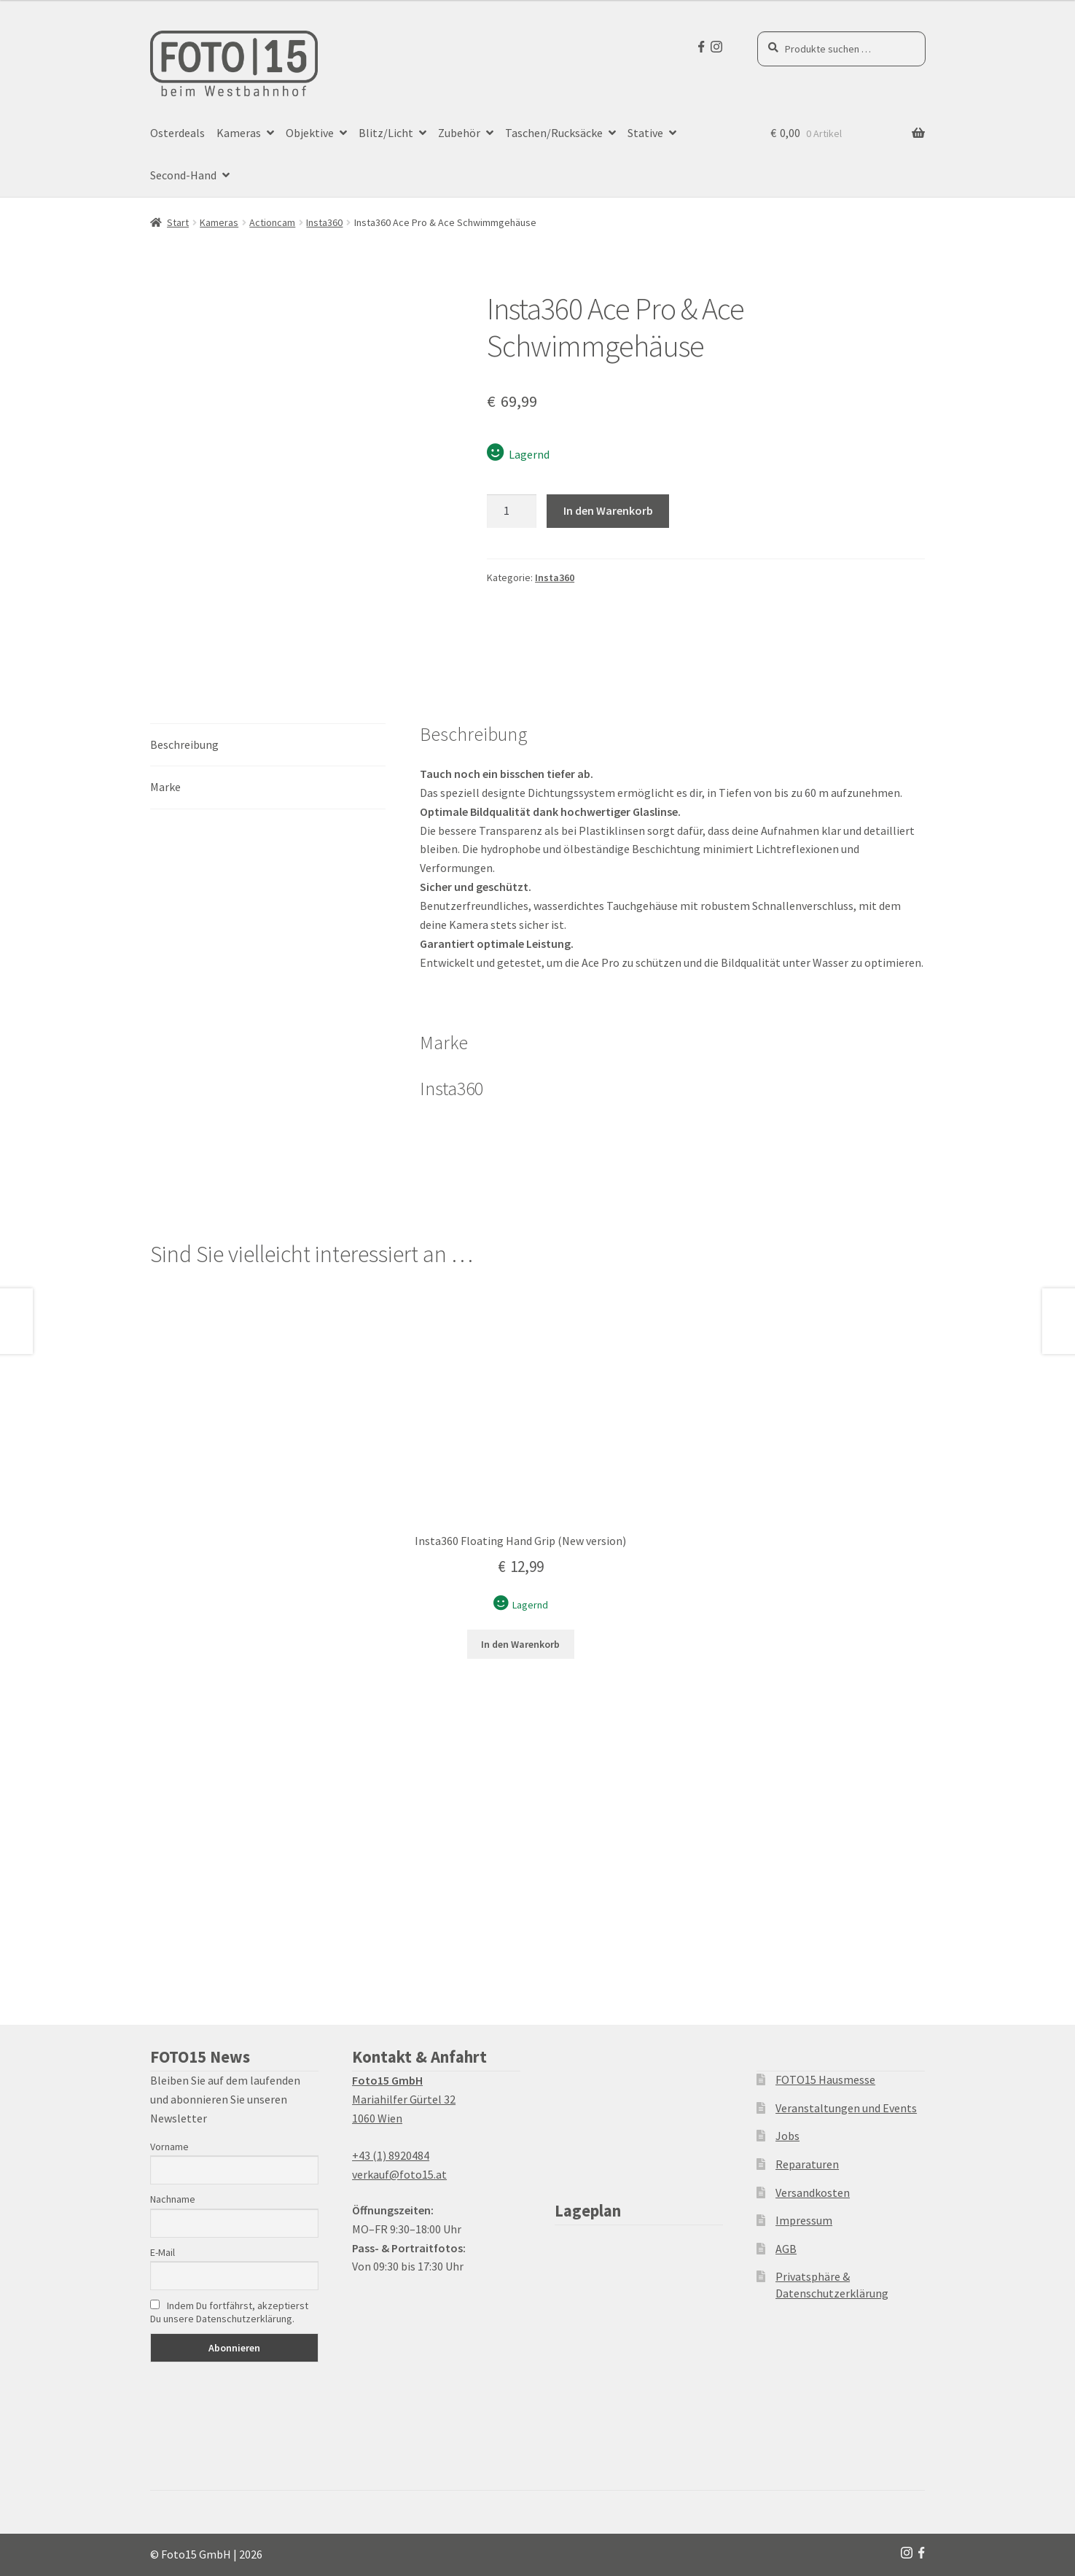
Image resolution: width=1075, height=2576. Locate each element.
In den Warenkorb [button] (520, 1644)
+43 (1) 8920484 (390, 2155)
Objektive (310, 132)
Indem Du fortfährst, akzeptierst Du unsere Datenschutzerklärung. (229, 2312)
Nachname (172, 2199)
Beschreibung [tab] (184, 744)
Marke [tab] (165, 786)
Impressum (803, 2220)
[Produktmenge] (511, 511)
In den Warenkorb (608, 510)
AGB (786, 2248)
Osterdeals (177, 132)
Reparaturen (807, 2164)
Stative (645, 132)
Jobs (787, 2135)
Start (178, 222)
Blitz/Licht (386, 132)
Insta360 (324, 222)
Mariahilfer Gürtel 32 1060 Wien (404, 2099)
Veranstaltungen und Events (846, 2108)
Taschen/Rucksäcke (554, 132)
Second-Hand (183, 175)
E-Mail (162, 2252)
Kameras (238, 132)
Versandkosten (812, 2192)
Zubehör (459, 132)
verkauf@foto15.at (399, 2174)
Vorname (169, 2146)
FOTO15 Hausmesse (825, 2079)
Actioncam (272, 222)
